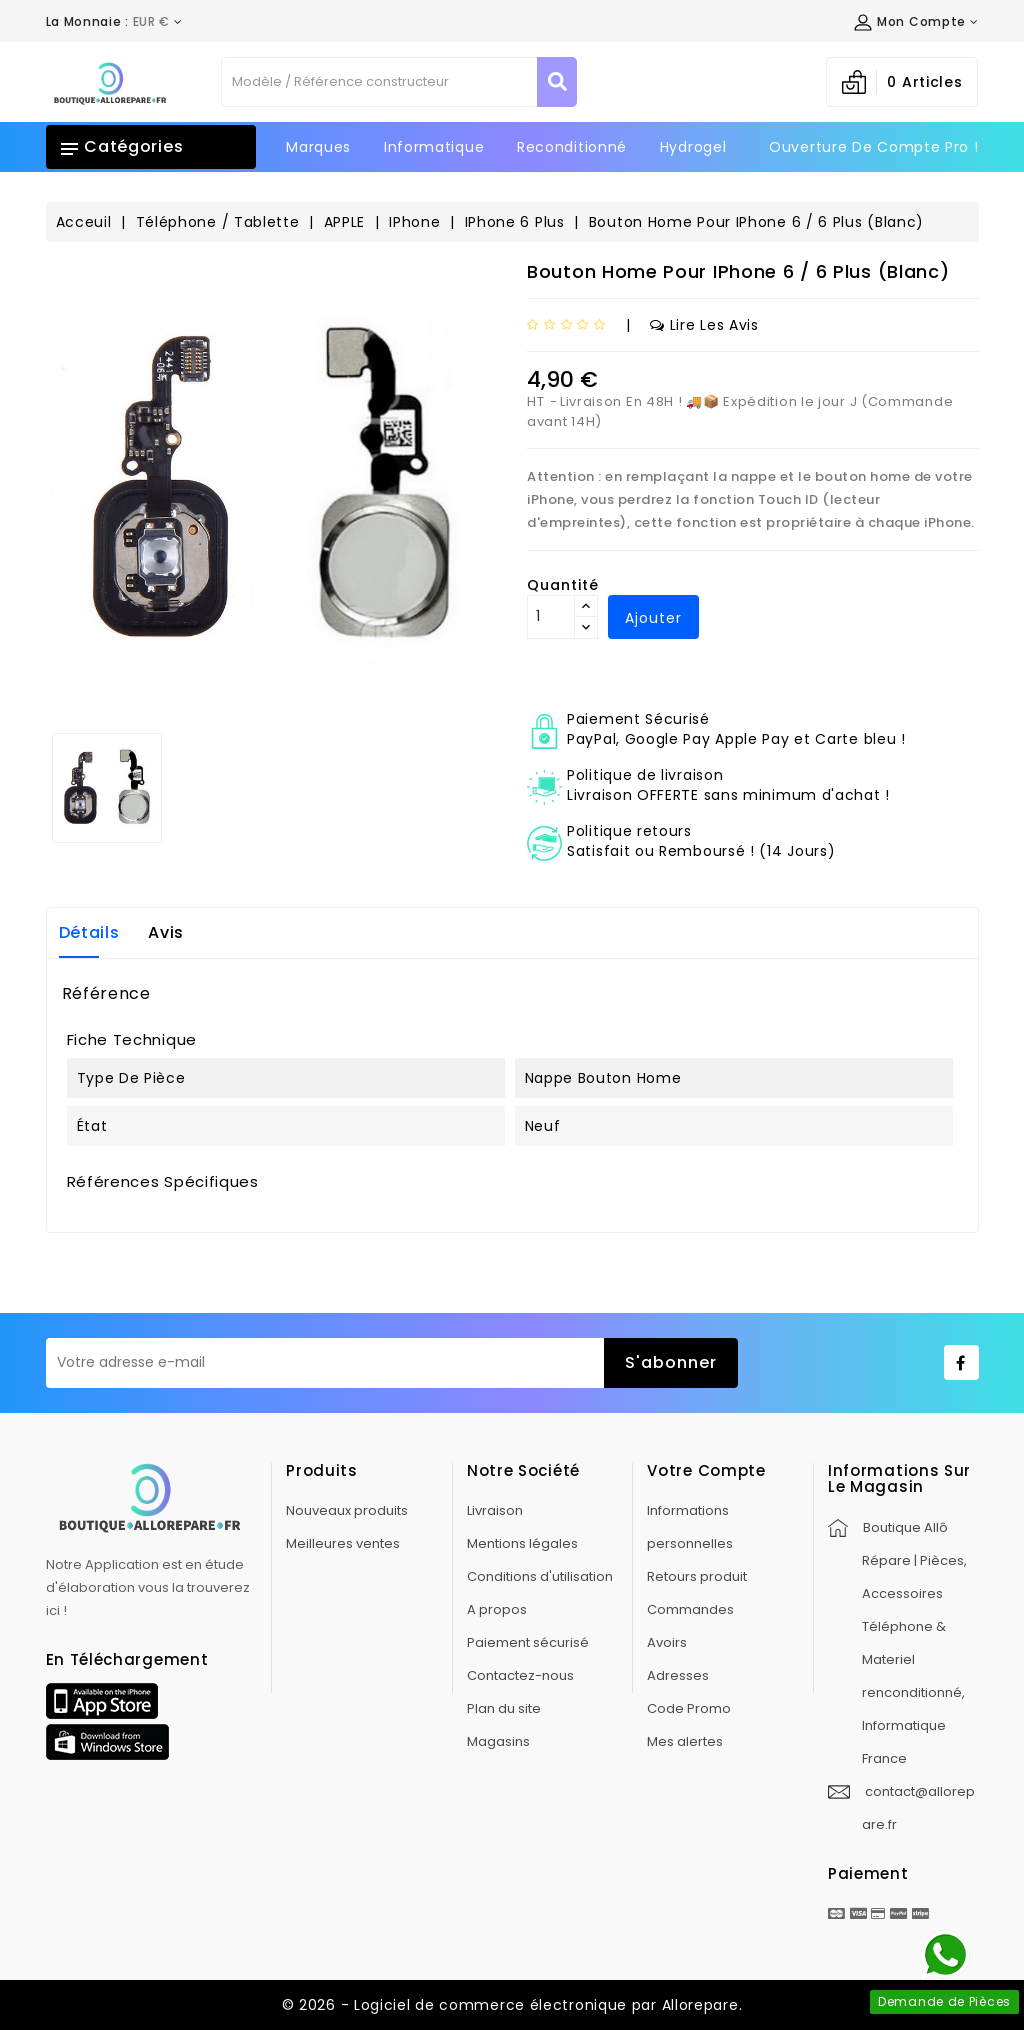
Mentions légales (522, 1543)
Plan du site (504, 1708)
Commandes (690, 1609)
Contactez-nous (520, 1675)
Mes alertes (685, 1741)
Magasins (498, 1741)
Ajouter (653, 618)
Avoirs (667, 1642)
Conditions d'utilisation (540, 1576)
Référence (106, 994)
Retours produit (697, 1576)
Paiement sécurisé (528, 1642)
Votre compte (706, 1470)
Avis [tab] (166, 932)
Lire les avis (704, 325)
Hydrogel (693, 147)
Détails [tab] (89, 932)
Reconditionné (572, 147)
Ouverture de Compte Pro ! (874, 147)
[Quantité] (551, 617)
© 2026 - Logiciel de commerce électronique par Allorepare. (512, 2005)
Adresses (678, 1675)
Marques (318, 147)
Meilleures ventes (343, 1543)
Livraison (495, 1510)
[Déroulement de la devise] (114, 22)
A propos (497, 1609)
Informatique (434, 147)
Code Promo (689, 1708)
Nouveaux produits (347, 1510)
